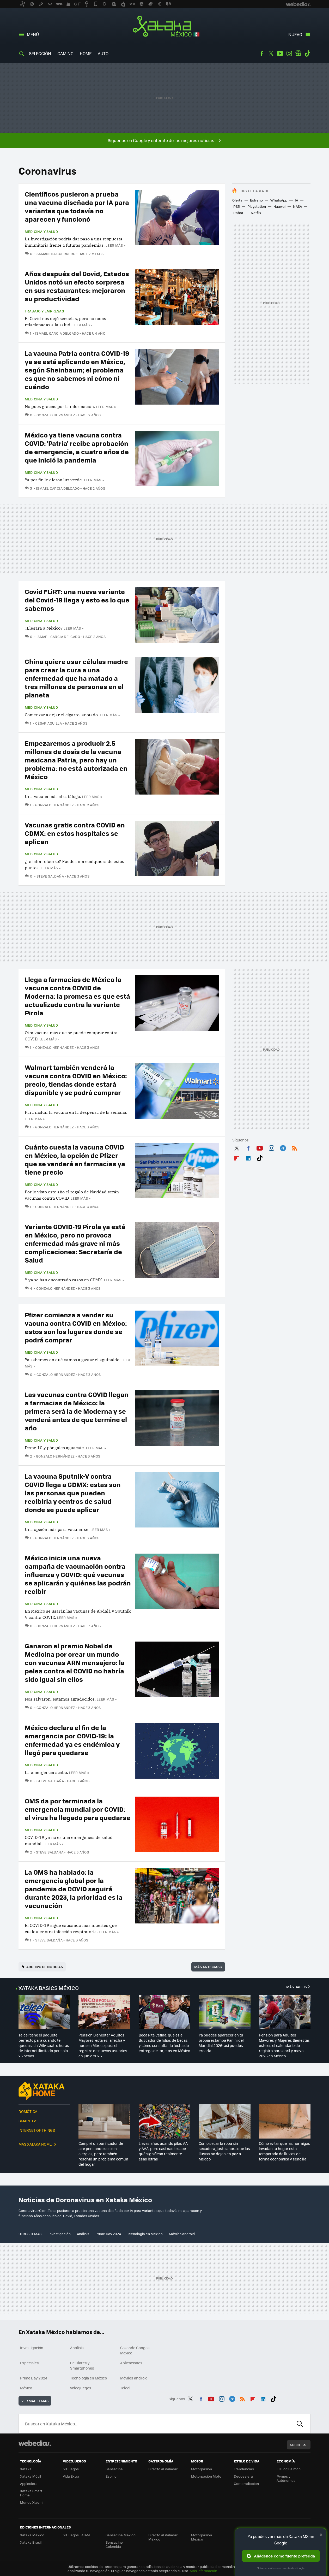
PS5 (236, 206)
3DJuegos (71, 2468)
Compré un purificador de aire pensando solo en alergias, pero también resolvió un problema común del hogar (103, 2154)
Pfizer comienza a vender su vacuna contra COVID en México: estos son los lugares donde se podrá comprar (76, 1327)
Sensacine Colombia (114, 2544)
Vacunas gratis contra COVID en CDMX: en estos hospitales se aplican (75, 833)
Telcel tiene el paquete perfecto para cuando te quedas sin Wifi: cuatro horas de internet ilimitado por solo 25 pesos (44, 2045)
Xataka (26, 2468)
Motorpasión (201, 2468)
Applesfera (29, 2483)
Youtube (280, 53)
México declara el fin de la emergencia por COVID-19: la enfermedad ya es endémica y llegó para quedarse (72, 1739)
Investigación (59, 2233)
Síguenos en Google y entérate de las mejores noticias (161, 140)
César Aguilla (48, 723)
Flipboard (236, 1157)
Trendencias (244, 2468)
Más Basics (296, 1986)
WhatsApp (278, 200)
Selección (40, 53)
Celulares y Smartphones (82, 2365)
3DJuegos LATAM (76, 2534)
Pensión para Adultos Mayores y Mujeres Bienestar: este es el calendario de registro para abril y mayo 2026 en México (284, 2045)
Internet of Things (37, 2130)
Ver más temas (34, 2400)
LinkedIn (248, 1157)
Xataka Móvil (30, 2476)
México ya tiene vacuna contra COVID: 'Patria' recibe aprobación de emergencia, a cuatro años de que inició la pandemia (77, 447)
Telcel (125, 2387)
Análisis (83, 2233)
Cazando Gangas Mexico (135, 2350)
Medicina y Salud (41, 231)
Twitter (271, 53)
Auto (103, 53)
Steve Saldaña (50, 876)
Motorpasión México (201, 2537)
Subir (295, 2444)
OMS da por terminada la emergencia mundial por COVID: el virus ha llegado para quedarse (77, 1809)
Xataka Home (44, 2091)
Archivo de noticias (44, 1966)
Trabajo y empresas (44, 311)
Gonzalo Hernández (55, 414)
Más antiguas (208, 1966)
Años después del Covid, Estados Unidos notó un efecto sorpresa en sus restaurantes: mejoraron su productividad (77, 286)
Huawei (279, 206)
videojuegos (80, 2387)
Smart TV (27, 2120)
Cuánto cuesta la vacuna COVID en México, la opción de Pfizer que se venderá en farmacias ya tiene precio (75, 1159)
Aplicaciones (131, 2362)
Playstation (256, 206)
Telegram (283, 1147)
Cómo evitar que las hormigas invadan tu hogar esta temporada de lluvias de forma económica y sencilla (284, 2151)
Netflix (256, 212)
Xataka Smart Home (31, 2492)
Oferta (237, 200)
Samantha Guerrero (56, 253)
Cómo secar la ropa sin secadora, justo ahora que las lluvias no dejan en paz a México (224, 2151)
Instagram (289, 53)
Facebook (262, 53)
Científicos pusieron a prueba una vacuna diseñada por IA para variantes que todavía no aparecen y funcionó (77, 206)
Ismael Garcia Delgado (57, 333)
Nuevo (295, 34)
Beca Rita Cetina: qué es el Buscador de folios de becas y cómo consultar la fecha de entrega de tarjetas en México (164, 2042)
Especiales (29, 2362)
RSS (294, 1147)
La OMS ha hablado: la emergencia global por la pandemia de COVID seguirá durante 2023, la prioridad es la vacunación (74, 1888)
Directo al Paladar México (163, 2537)
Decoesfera (243, 2476)
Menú (33, 34)
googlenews (298, 53)
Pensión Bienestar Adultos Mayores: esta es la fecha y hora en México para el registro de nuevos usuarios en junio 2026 (102, 2045)
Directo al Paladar (163, 2468)
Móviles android (182, 2233)
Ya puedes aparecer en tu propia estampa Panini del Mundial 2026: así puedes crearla (221, 2042)
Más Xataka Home (35, 2144)
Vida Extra (71, 2476)
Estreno (256, 200)
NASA (297, 206)
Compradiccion (246, 2483)
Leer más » (115, 245)
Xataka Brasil (30, 2542)
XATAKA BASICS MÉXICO (49, 1988)
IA (296, 200)
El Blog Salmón (289, 2468)
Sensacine (114, 2468)
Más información (203, 2570)
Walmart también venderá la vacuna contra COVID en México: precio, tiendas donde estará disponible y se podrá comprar (76, 1079)
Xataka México (164, 27)
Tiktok (307, 53)
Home (86, 53)
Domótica (28, 2111)
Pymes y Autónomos (286, 2478)
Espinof (112, 2476)
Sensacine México (121, 2534)
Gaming (65, 53)
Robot (238, 212)
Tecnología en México (145, 2233)
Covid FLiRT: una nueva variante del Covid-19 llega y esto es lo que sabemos (77, 600)
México (26, 2387)
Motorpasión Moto (206, 2476)
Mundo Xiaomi (31, 2502)
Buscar (299, 2423)
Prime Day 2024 (108, 2233)
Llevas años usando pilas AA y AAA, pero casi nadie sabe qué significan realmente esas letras (163, 2151)
